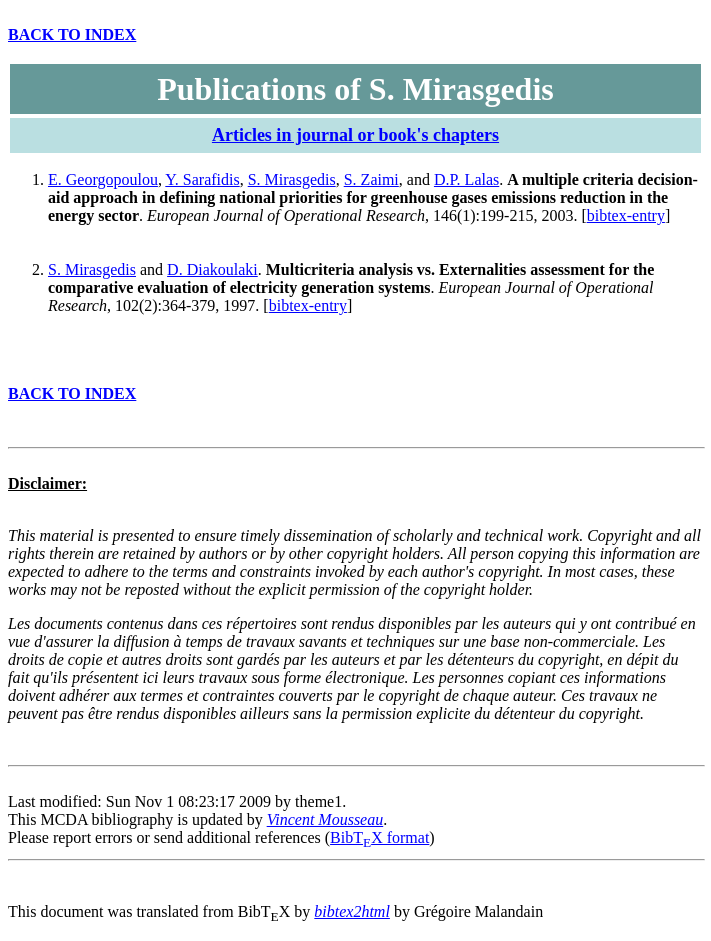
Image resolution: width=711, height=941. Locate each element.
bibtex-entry (626, 215)
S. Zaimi (371, 179)
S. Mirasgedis (292, 179)
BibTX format (379, 837)
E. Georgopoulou (103, 179)
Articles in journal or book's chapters (355, 135)
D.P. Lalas (466, 179)
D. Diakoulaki (212, 269)
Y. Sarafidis (202, 179)
